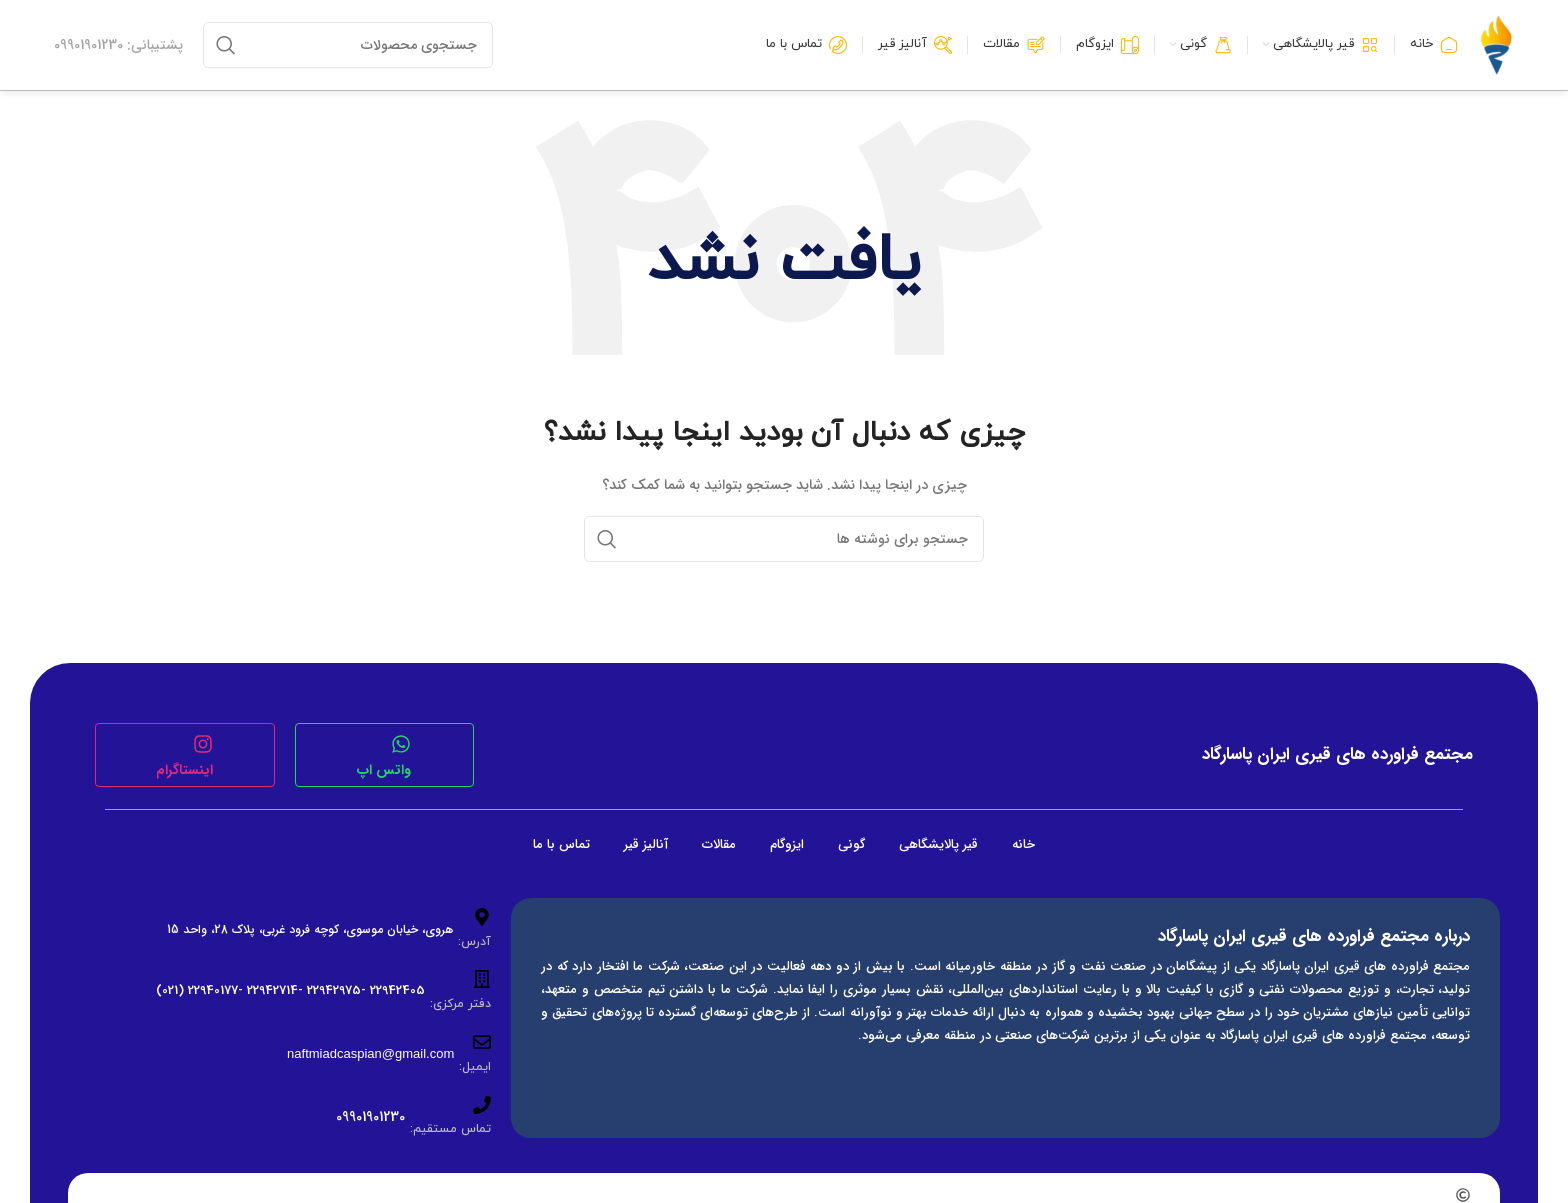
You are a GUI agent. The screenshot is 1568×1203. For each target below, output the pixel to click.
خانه (1023, 844)
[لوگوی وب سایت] (1496, 44)
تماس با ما (561, 844)
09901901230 (370, 1117)
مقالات (719, 844)
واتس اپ (384, 770)
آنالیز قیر (646, 844)
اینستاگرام (184, 770)
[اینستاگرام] (203, 744)
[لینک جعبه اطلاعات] (118, 45)
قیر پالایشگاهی (938, 844)
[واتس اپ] (401, 744)
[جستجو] (348, 45)
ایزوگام (787, 844)
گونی (851, 844)
